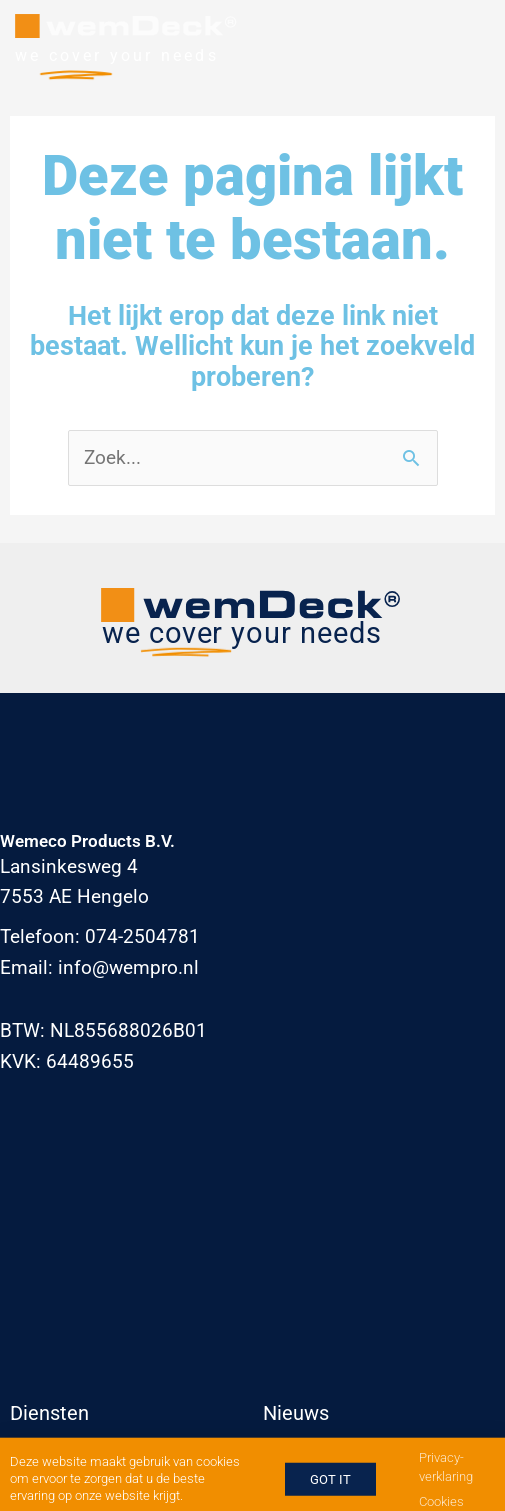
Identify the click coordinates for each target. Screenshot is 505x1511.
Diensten (49, 1413)
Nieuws (296, 1413)
